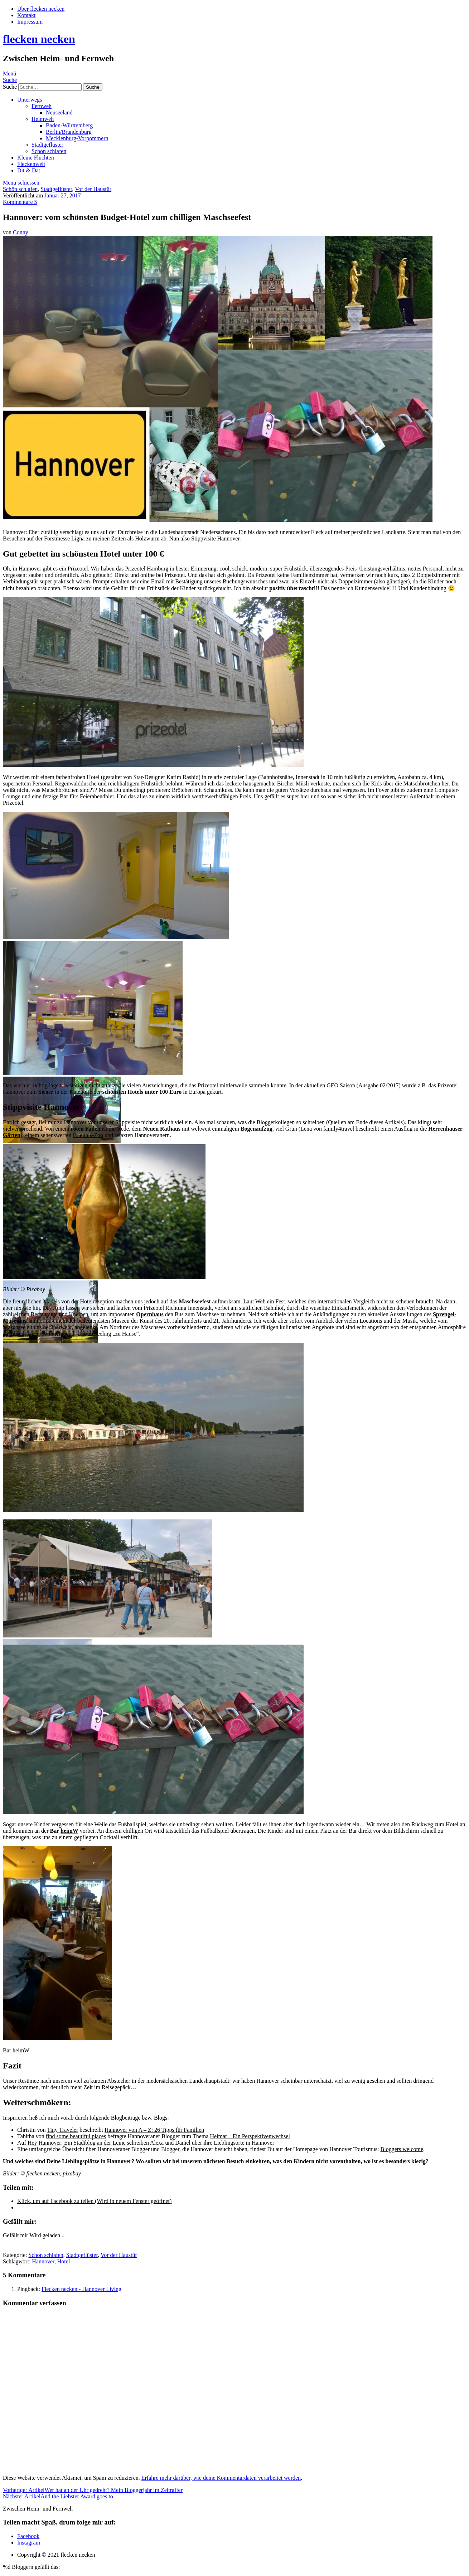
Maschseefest (195, 1301)
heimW (69, 1831)
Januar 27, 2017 (62, 195)
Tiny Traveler (62, 2130)
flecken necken (39, 39)
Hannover (43, 2261)
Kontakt (26, 15)
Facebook (28, 2536)
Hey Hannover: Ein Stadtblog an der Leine (77, 2143)
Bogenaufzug (256, 1129)
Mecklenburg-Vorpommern (77, 138)
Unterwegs (29, 100)
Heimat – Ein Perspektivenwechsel (250, 2136)
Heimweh (43, 119)
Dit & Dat (28, 170)
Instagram (28, 2543)
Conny (20, 232)
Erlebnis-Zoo (88, 1135)
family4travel (338, 1129)
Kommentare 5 (20, 202)
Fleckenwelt (31, 164)
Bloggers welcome (402, 2149)
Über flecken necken (40, 9)
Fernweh (42, 106)
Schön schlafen (49, 151)
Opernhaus (149, 1314)
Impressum (30, 22)
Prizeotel (78, 568)
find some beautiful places (76, 2136)
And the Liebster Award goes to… (61, 2496)
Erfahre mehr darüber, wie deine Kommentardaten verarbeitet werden (221, 2478)
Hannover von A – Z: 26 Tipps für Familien (154, 2130)
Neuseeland (59, 112)
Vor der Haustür (93, 189)
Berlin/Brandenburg (69, 132)
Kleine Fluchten (35, 158)
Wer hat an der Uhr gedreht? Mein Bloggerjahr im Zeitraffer (93, 2490)
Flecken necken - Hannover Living (81, 2289)
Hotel (63, 2261)
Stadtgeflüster (47, 145)
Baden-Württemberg (69, 125)
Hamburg (157, 568)
